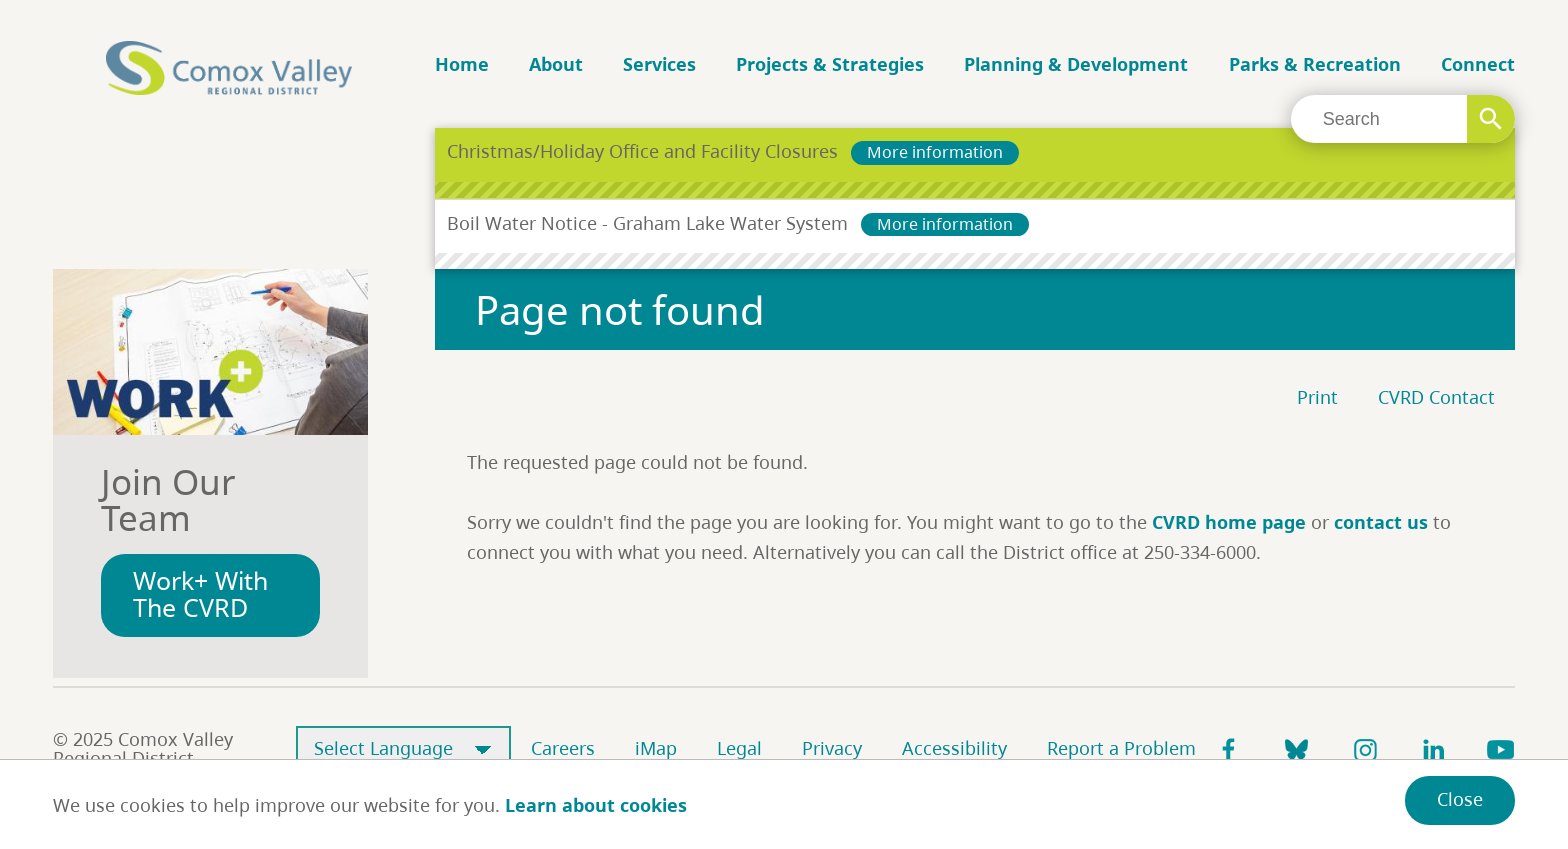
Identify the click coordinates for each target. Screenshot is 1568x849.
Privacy (832, 748)
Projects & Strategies (830, 64)
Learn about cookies (596, 805)
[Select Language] (403, 749)
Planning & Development (1076, 64)
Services (659, 64)
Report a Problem (1121, 748)
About (556, 64)
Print (1317, 397)
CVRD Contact (1436, 397)
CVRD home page (1229, 522)
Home (462, 64)
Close (1460, 799)
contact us (1381, 522)
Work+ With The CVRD (200, 594)
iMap (656, 748)
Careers (563, 748)
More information (935, 152)
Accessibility (954, 748)
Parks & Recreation (1315, 64)
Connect (1478, 64)
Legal (739, 748)
